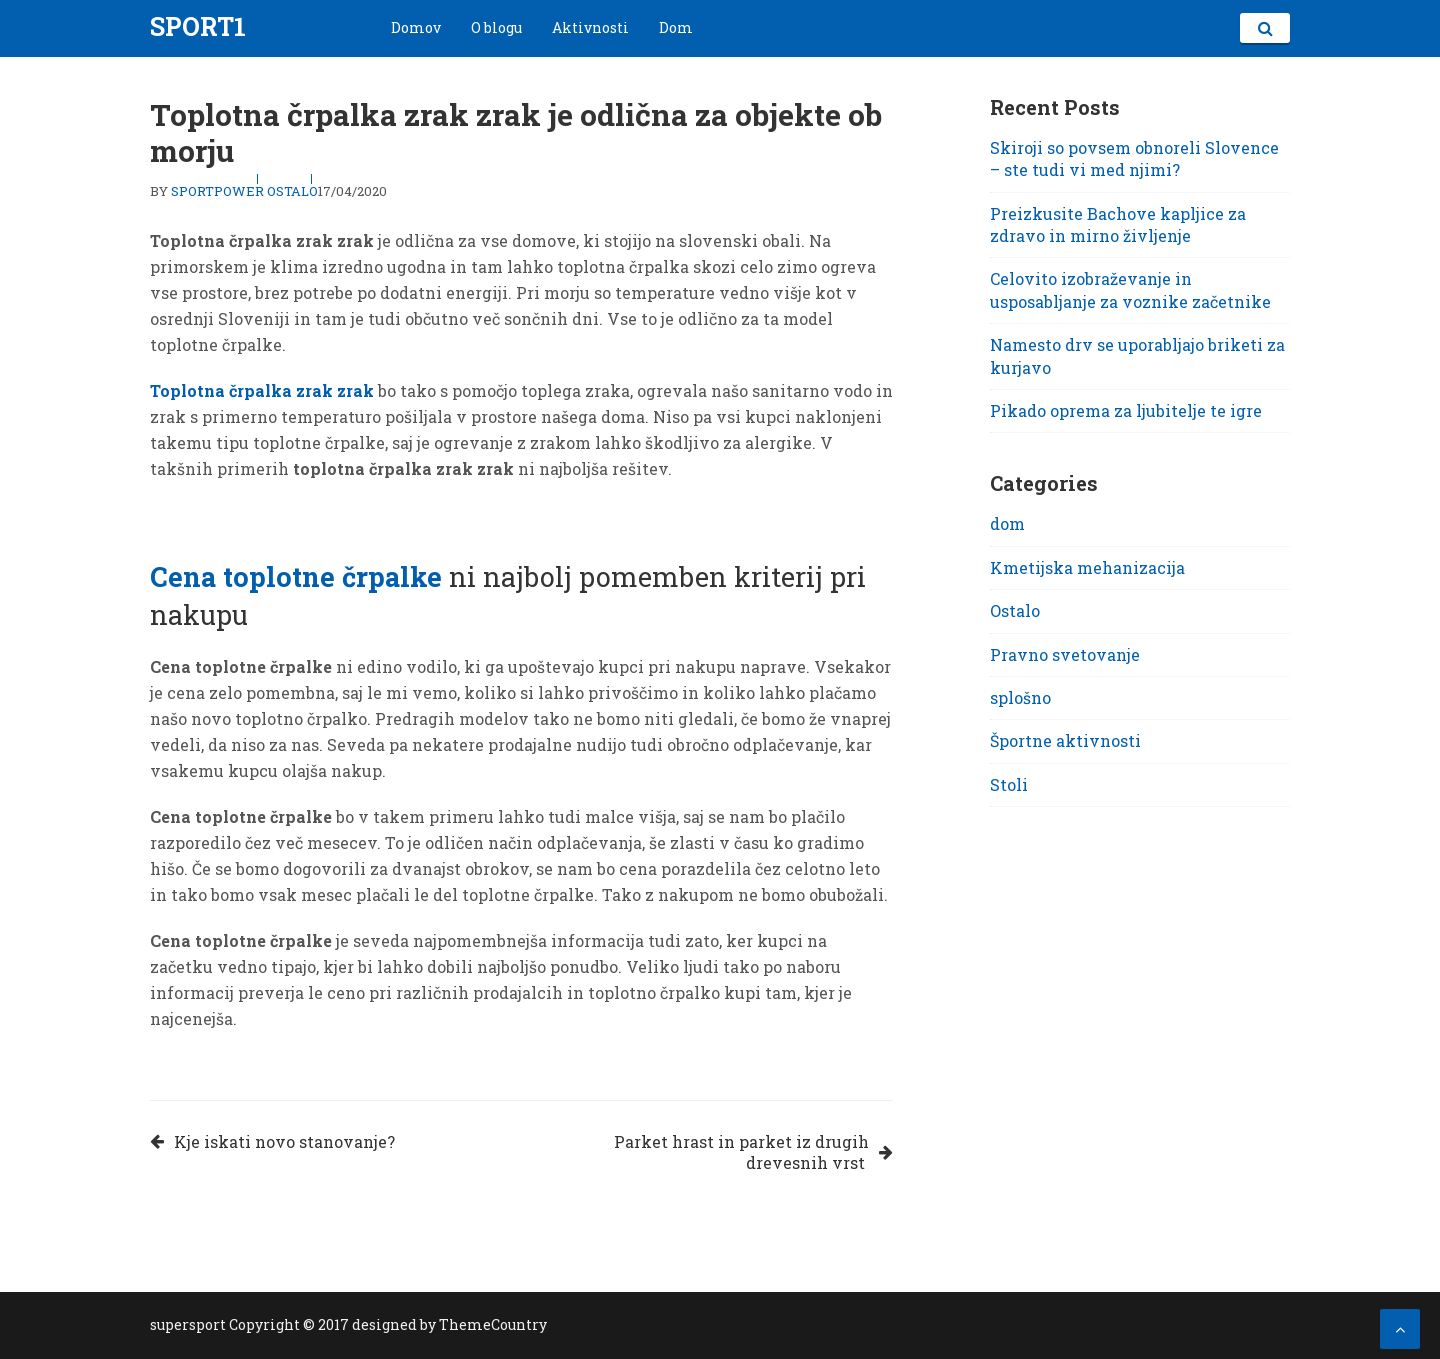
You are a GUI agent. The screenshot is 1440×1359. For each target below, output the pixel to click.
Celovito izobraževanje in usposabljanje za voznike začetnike (1130, 289)
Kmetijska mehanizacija (1087, 567)
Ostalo (292, 191)
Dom (676, 27)
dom (1007, 523)
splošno (1020, 697)
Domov (416, 27)
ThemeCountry (493, 1324)
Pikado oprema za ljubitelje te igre (1126, 410)
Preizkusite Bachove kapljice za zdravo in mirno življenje (1118, 224)
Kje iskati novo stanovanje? (284, 1141)
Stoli (1009, 784)
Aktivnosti (590, 27)
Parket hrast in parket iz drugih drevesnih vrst (741, 1152)
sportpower (217, 191)
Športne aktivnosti (1065, 740)
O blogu (496, 27)
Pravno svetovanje (1065, 654)
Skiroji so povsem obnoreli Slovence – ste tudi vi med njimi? (1134, 158)
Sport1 (198, 26)
